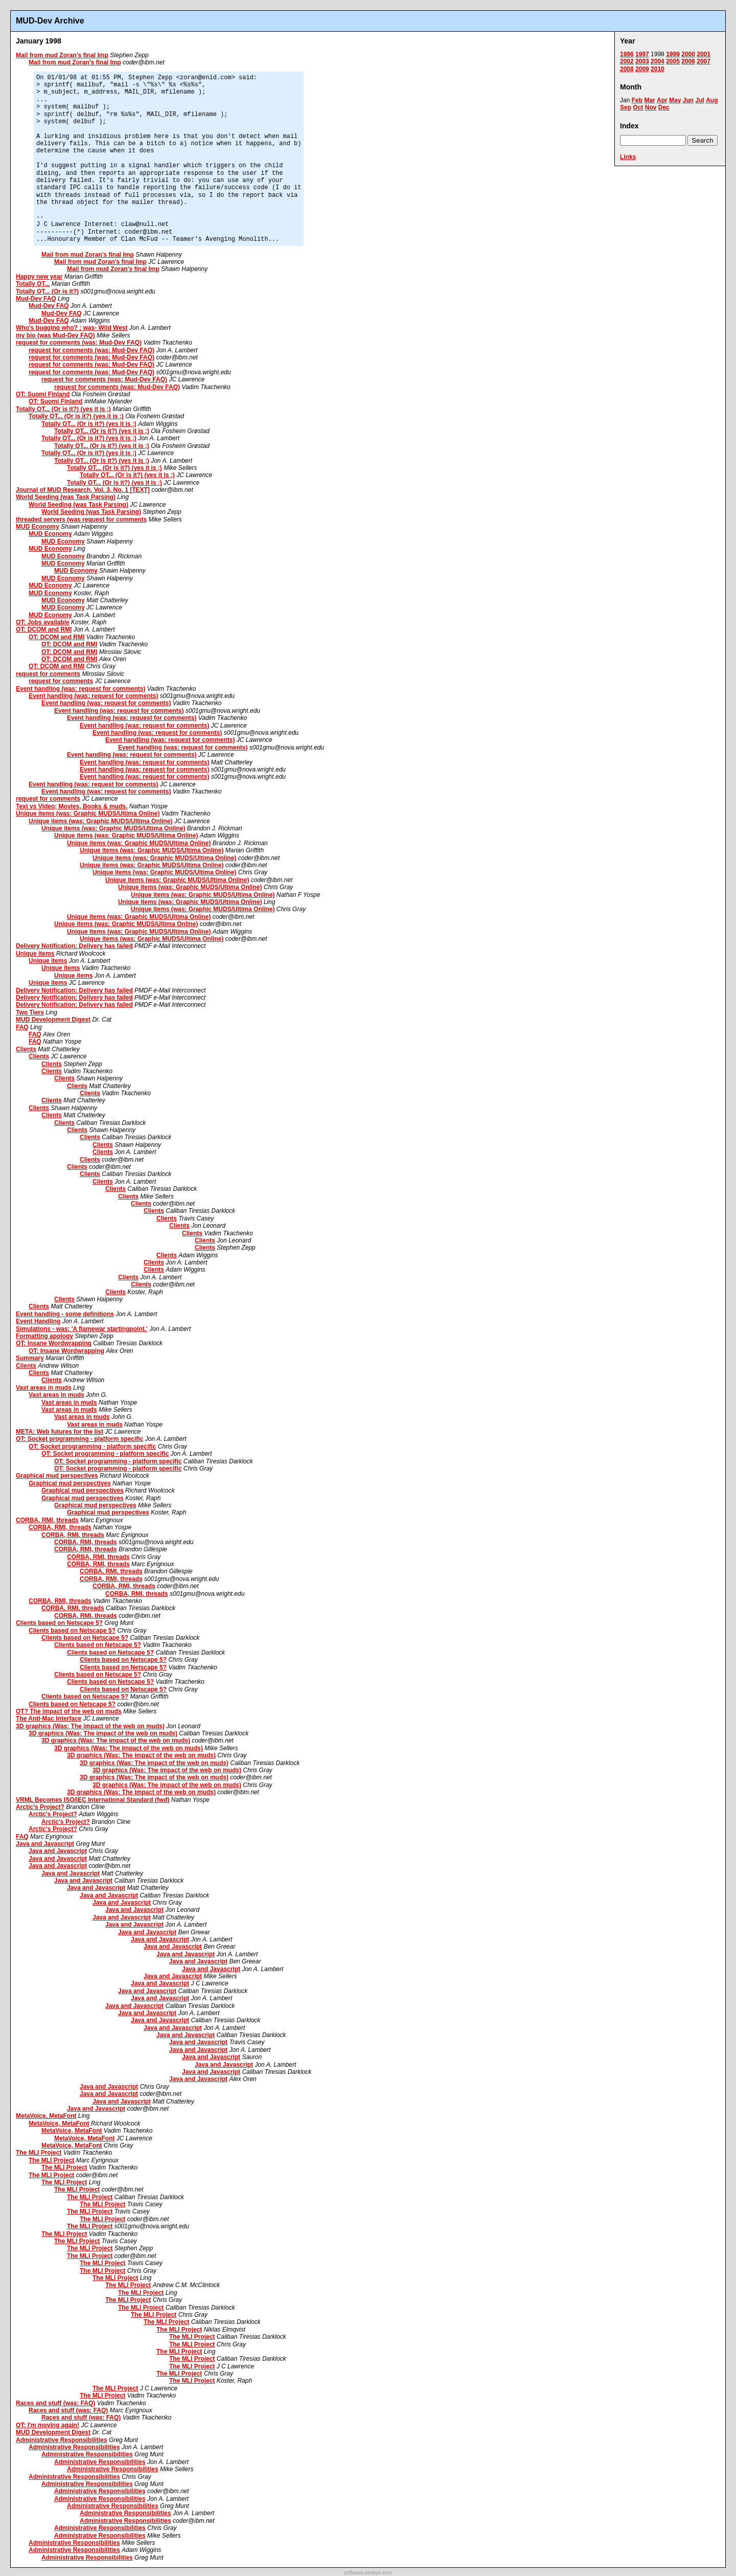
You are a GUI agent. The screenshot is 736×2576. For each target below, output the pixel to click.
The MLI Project (38, 2152)
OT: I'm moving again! (47, 2425)
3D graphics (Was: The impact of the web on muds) (90, 1726)
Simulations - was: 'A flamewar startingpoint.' (82, 1328)
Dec (664, 107)
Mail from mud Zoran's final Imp (62, 55)
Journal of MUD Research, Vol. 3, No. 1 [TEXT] (83, 489)
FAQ (22, 1027)
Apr (662, 100)
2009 (642, 69)
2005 (673, 61)
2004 (657, 61)
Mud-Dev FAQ (36, 298)
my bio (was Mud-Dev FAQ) (55, 335)
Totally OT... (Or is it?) (47, 291)
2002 (627, 61)
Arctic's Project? (40, 1807)
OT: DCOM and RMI (44, 629)
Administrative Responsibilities (61, 2440)
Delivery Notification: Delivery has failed (74, 946)
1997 (642, 54)
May (675, 100)
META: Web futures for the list (59, 1431)
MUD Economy (37, 526)
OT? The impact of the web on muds (69, 1711)
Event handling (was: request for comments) (80, 688)
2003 (642, 61)
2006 (688, 61)
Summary (30, 1358)
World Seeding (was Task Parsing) (66, 497)
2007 (703, 61)
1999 (673, 54)
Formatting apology (44, 1336)
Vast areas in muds (44, 1387)
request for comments (48, 673)
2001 (703, 54)
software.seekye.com (368, 2572)
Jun (688, 100)
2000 (688, 54)
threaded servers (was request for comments (81, 519)
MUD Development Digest (53, 1019)
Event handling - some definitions (65, 1314)
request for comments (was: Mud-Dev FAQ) (79, 342)
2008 (627, 69)
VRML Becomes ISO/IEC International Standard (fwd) (93, 1799)
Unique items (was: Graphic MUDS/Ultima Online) (87, 813)
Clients (26, 1049)
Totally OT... (33, 283)
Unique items (35, 953)
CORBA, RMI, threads (47, 1520)
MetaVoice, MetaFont (46, 2115)
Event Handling (38, 1321)
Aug (712, 100)
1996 (627, 54)
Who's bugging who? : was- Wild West (72, 327)
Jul (699, 100)
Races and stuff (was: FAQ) (55, 2403)
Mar (649, 100)
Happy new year (39, 276)
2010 (657, 69)
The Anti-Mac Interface (48, 1718)
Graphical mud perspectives (57, 1475)
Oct (638, 107)
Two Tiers (30, 1012)
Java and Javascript (45, 1843)
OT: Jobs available (43, 622)
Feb (637, 100)
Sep (625, 107)
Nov (651, 107)
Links (628, 157)
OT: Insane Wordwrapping (53, 1343)
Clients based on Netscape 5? (59, 1622)
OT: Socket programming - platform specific (79, 1438)
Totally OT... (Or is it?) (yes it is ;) (63, 409)
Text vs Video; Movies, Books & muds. (71, 806)
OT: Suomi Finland (43, 394)
